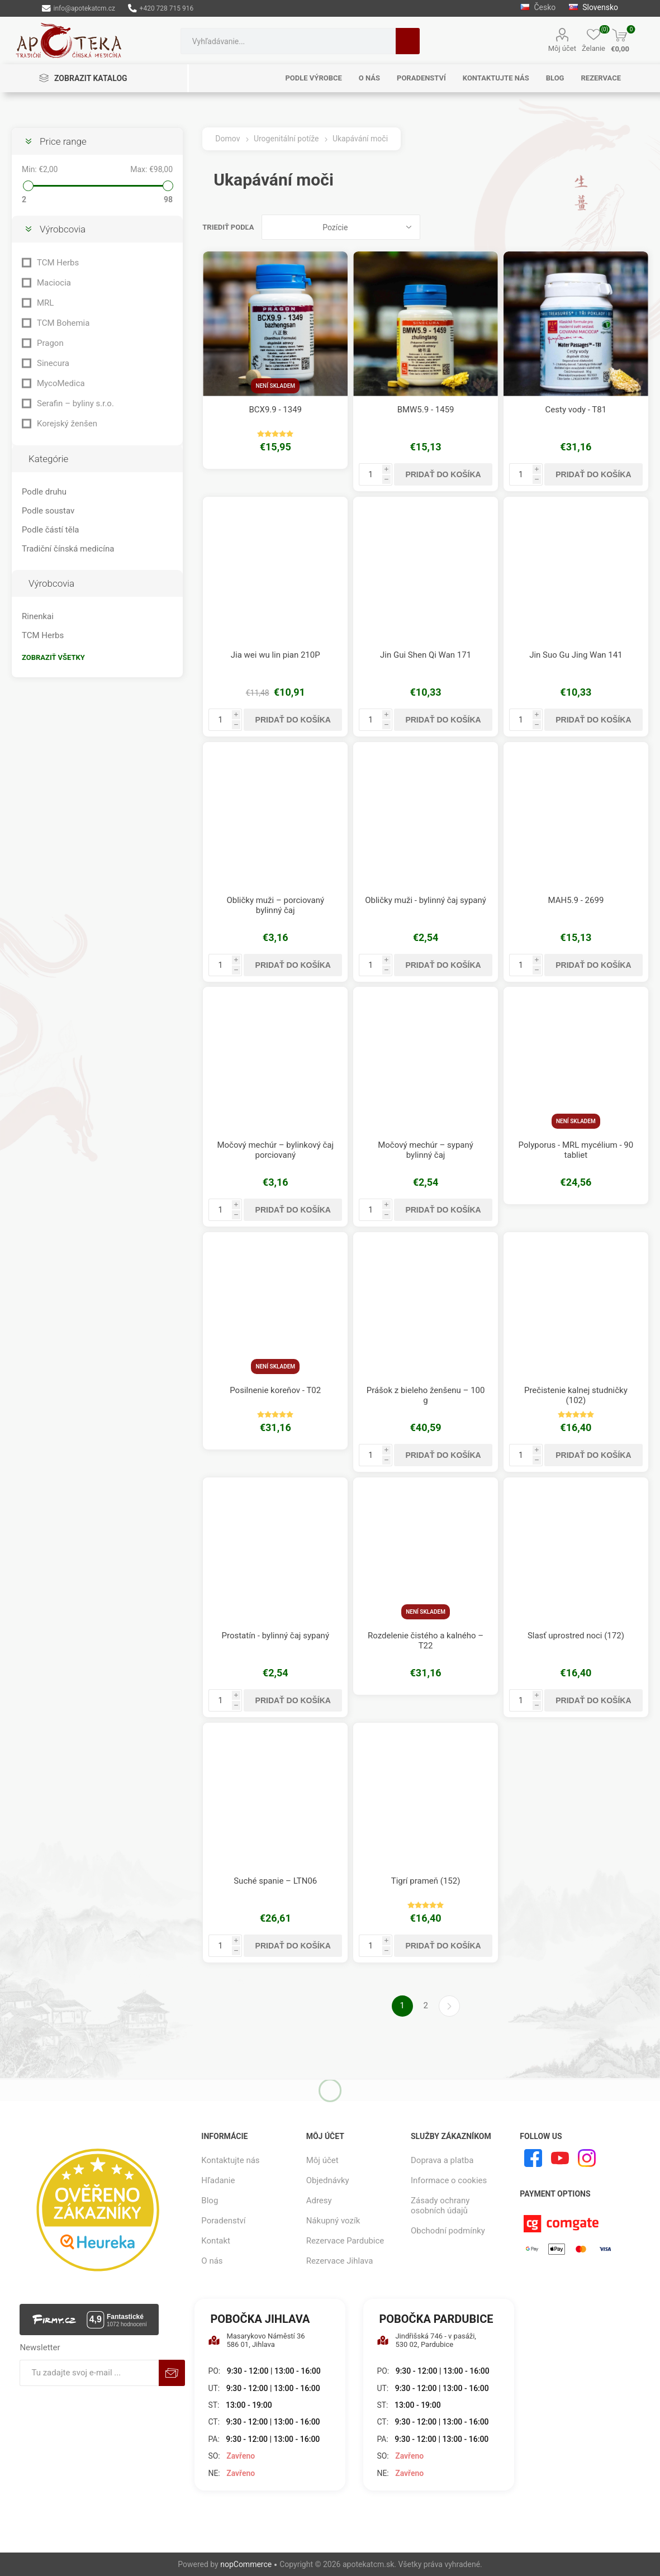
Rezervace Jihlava (339, 2261)
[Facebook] (533, 2158)
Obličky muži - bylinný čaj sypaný (425, 900)
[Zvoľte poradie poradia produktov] (341, 227)
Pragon (50, 343)
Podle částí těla (50, 530)
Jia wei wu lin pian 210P (275, 655)
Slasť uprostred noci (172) (576, 1636)
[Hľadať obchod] (288, 41)
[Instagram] (587, 2158)
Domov (227, 138)
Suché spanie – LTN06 (275, 1881)
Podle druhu (44, 492)
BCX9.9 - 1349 (275, 410)
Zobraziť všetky (53, 657)
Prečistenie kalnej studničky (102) (576, 1395)
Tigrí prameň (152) (425, 1881)
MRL (45, 303)
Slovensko (593, 7)
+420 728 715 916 (160, 8)
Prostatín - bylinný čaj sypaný (275, 1636)
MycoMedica (61, 383)
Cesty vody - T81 (576, 410)
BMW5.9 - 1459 (425, 410)
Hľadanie (408, 41)
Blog (209, 2200)
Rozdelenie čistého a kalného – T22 (425, 1641)
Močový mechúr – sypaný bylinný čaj (425, 1150)
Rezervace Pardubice (345, 2241)
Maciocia (54, 283)
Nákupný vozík (333, 2221)
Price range (63, 141)
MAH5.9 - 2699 (576, 900)
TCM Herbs (58, 263)
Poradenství (223, 2221)
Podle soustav (48, 511)
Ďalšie (449, 2006)
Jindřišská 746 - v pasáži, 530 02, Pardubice (426, 2340)
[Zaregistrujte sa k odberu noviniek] (89, 2373)
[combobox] (288, 41)
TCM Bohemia (63, 323)
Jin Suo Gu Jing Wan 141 (575, 655)
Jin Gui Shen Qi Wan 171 (425, 655)
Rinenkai (38, 616)
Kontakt (215, 2241)
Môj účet (562, 48)
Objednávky (327, 2180)
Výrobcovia (63, 229)
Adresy (319, 2200)
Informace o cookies (449, 2180)
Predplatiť (172, 2373)
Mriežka (619, 227)
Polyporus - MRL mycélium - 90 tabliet (576, 1150)
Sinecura (53, 363)
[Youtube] (560, 2158)
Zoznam (640, 227)
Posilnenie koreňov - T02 (275, 1390)
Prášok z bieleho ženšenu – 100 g (426, 1395)
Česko (537, 7)
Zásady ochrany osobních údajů (440, 2205)
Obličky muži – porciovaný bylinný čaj (275, 905)
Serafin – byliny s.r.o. (75, 403)
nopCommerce (246, 2564)
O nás (211, 2261)
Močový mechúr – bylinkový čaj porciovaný (275, 1150)
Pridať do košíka (443, 474)
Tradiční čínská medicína (68, 549)
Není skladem (275, 386)
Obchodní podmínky (448, 2231)
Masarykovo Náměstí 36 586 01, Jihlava (256, 2340)
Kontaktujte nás (230, 2160)
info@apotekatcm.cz (78, 8)
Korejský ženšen (67, 424)
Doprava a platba (442, 2160)
